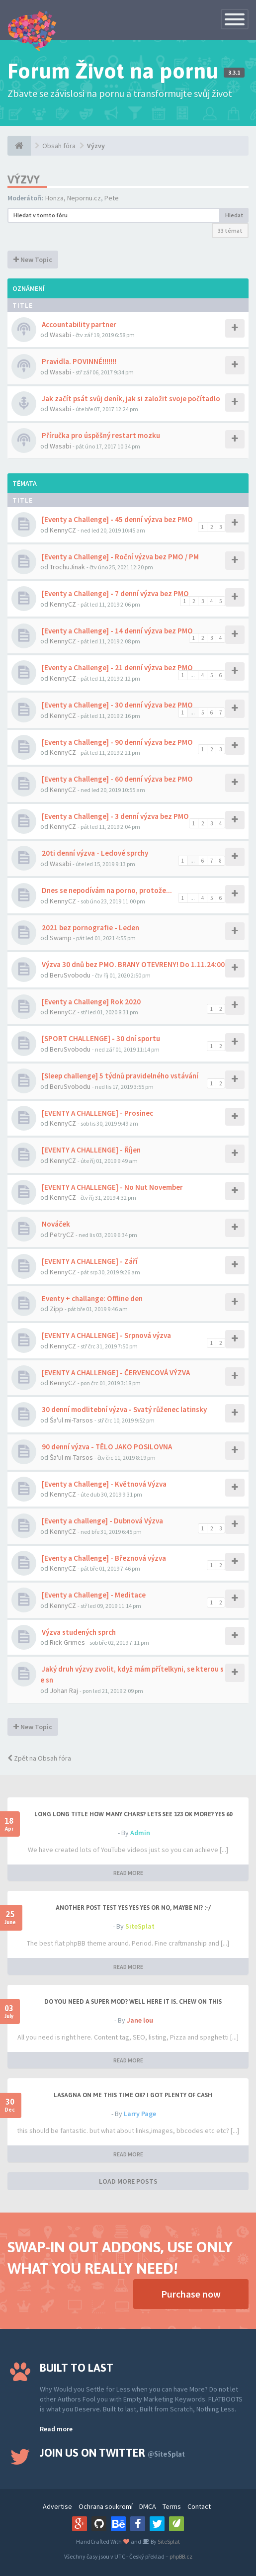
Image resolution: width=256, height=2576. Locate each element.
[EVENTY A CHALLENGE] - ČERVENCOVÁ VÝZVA (115, 1372)
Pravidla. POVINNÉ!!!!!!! (78, 361)
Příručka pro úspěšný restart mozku (100, 435)
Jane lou (140, 2020)
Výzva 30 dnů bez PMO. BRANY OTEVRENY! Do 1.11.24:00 (132, 964)
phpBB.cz (181, 2556)
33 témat (230, 230)
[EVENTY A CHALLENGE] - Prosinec (96, 1113)
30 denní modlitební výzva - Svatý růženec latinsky (123, 1409)
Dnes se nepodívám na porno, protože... (106, 890)
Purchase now (191, 2294)
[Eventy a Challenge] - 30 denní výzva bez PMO (116, 705)
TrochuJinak (67, 566)
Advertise (57, 2506)
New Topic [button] (32, 259)
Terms (172, 2506)
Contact (199, 2506)
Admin (140, 1832)
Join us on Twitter (112, 2452)
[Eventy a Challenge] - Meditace (93, 1594)
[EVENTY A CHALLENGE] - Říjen (90, 1150)
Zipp (56, 1308)
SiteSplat (140, 1926)
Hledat (234, 215)
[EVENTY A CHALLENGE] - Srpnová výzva (105, 1335)
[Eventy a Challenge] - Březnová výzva (103, 1558)
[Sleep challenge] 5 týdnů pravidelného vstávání (119, 1075)
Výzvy (96, 145)
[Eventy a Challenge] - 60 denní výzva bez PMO (116, 779)
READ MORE (128, 1872)
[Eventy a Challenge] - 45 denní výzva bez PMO (116, 519)
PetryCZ (62, 1234)
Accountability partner (78, 324)
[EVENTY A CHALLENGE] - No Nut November (111, 1187)
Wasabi (60, 334)
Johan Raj (64, 1690)
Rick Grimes (67, 1642)
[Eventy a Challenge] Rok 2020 (90, 1001)
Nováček (55, 1224)
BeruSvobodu (70, 975)
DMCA (147, 2506)
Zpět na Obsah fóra (39, 1758)
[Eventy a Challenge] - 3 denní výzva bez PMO (114, 816)
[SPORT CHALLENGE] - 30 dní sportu (100, 1038)
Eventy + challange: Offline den (91, 1298)
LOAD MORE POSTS (128, 2181)
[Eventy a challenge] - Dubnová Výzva (101, 1520)
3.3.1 (234, 73)
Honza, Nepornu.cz (73, 197)
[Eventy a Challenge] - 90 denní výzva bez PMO (116, 742)
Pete (111, 197)
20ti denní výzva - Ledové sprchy (94, 853)
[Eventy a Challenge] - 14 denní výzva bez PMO (116, 630)
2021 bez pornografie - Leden (89, 927)
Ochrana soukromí (106, 2506)
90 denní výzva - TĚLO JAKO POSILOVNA (106, 1446)
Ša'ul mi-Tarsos (71, 1420)
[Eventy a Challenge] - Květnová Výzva (103, 1484)
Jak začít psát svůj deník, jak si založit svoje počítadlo (130, 398)
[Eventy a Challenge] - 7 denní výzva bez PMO (114, 593)
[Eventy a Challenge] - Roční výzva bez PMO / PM (119, 556)
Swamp (61, 937)
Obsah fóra (59, 145)
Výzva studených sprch (78, 1632)
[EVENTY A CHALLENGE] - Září (89, 1261)
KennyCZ (63, 530)
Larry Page (140, 2113)
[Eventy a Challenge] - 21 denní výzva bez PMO (116, 667)
